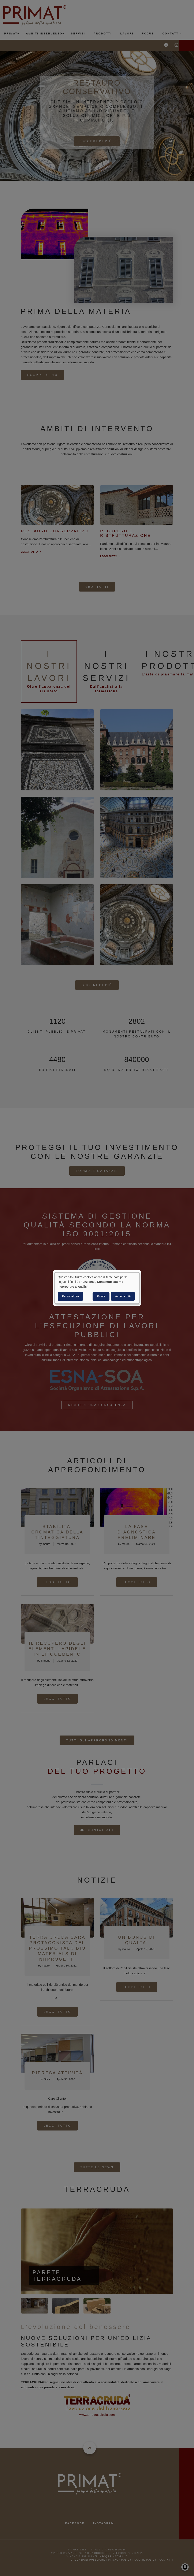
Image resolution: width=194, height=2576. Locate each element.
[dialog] (97, 1288)
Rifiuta (101, 1296)
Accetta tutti (123, 1296)
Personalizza (70, 1296)
